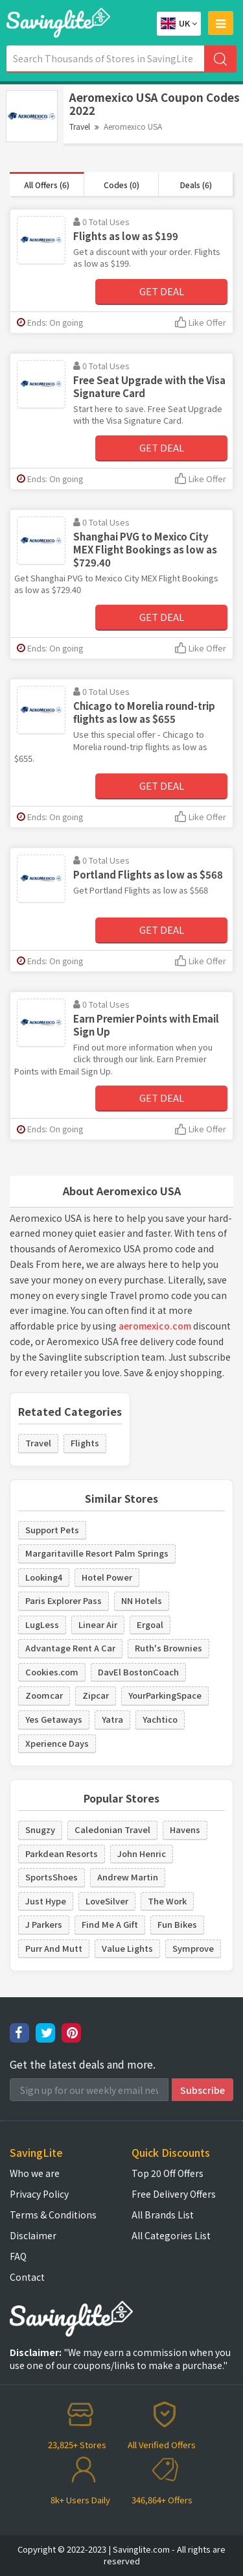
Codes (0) (121, 184)
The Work (167, 1901)
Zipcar (95, 1695)
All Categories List (171, 2235)
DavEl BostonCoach (138, 1672)
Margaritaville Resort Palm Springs (96, 1553)
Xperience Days (57, 1743)
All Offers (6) (46, 184)
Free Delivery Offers (174, 2193)
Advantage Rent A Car (70, 1648)
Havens (185, 1829)
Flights (85, 1443)
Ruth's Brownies (168, 1648)
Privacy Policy (39, 2193)
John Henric (141, 1853)
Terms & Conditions (53, 2214)
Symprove (193, 1948)
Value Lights (127, 1948)
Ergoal (150, 1624)
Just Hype (45, 1901)
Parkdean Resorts (61, 1853)
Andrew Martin (127, 1877)
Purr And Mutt (53, 1948)
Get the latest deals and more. (83, 2064)
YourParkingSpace (165, 1695)
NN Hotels (141, 1600)
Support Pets (52, 1530)
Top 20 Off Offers (167, 2173)
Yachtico (160, 1719)
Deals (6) (196, 184)
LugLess (42, 1624)
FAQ (18, 2256)
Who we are (35, 2173)
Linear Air (97, 1624)
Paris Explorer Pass (63, 1600)
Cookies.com (51, 1672)
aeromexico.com (155, 1325)
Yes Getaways (53, 1719)
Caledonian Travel (112, 1829)
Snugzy (40, 1829)
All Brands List (163, 2214)
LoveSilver (107, 1901)
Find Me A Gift (110, 1924)
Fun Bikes (177, 1924)
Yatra (112, 1719)
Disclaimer (33, 2235)
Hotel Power (107, 1577)
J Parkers (43, 1924)
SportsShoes (51, 1877)
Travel (79, 126)
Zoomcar (44, 1695)
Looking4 (43, 1577)
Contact (27, 2276)
